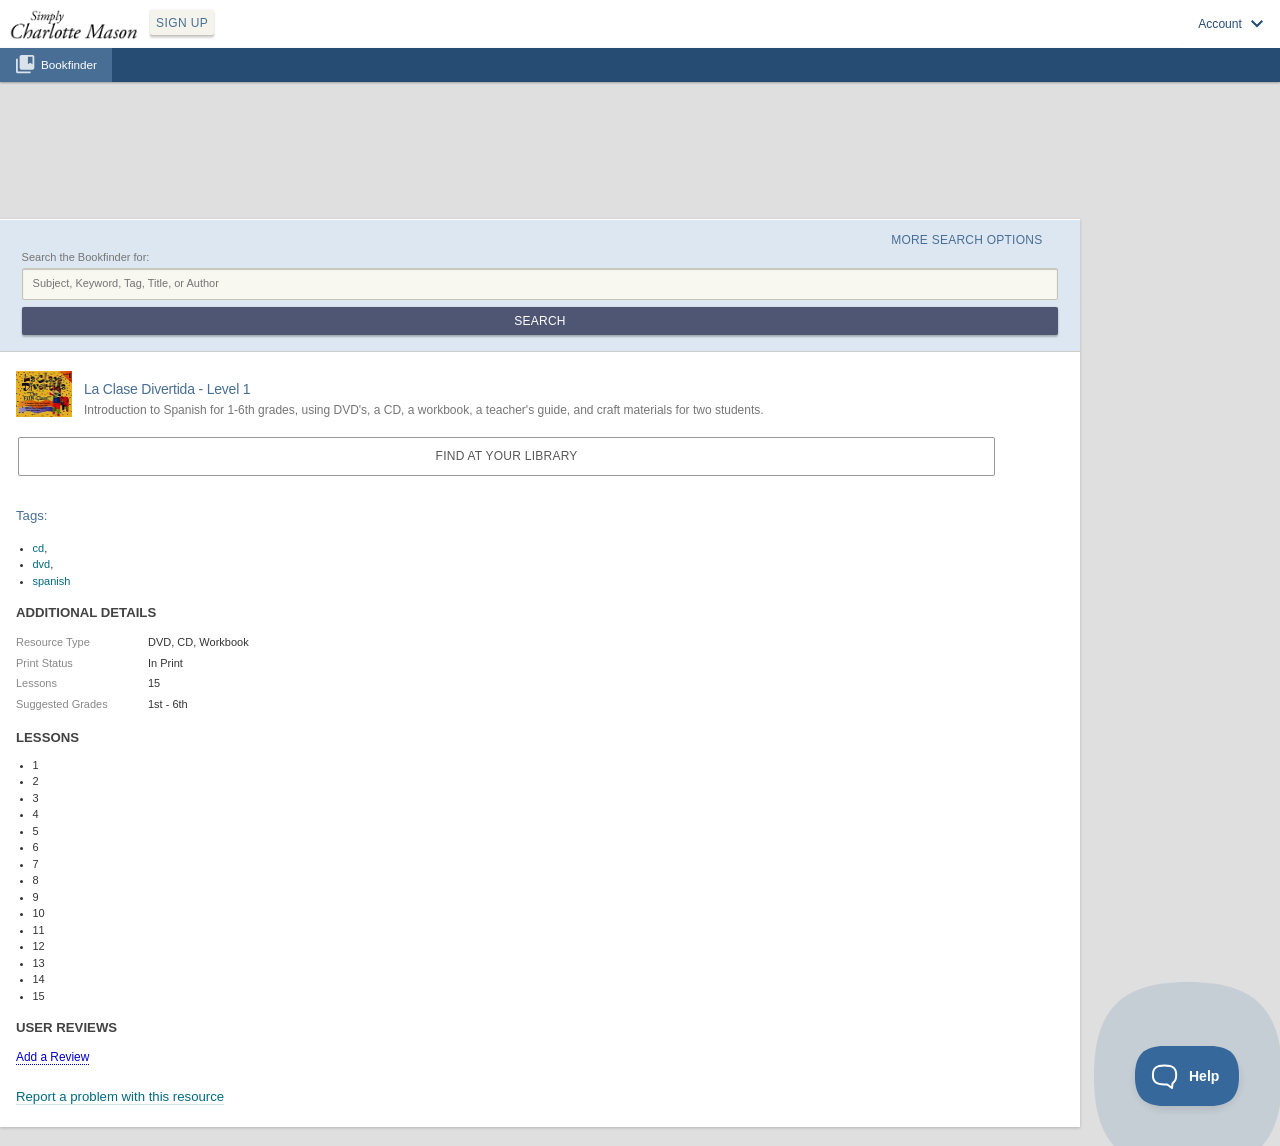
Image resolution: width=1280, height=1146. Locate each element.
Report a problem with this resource (120, 1096)
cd (39, 548)
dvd (42, 564)
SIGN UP (182, 23)
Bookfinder (69, 64)
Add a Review (52, 1057)
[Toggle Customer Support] (1187, 1076)
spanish (52, 581)
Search (539, 321)
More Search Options (966, 240)
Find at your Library (507, 456)
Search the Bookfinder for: (86, 257)
